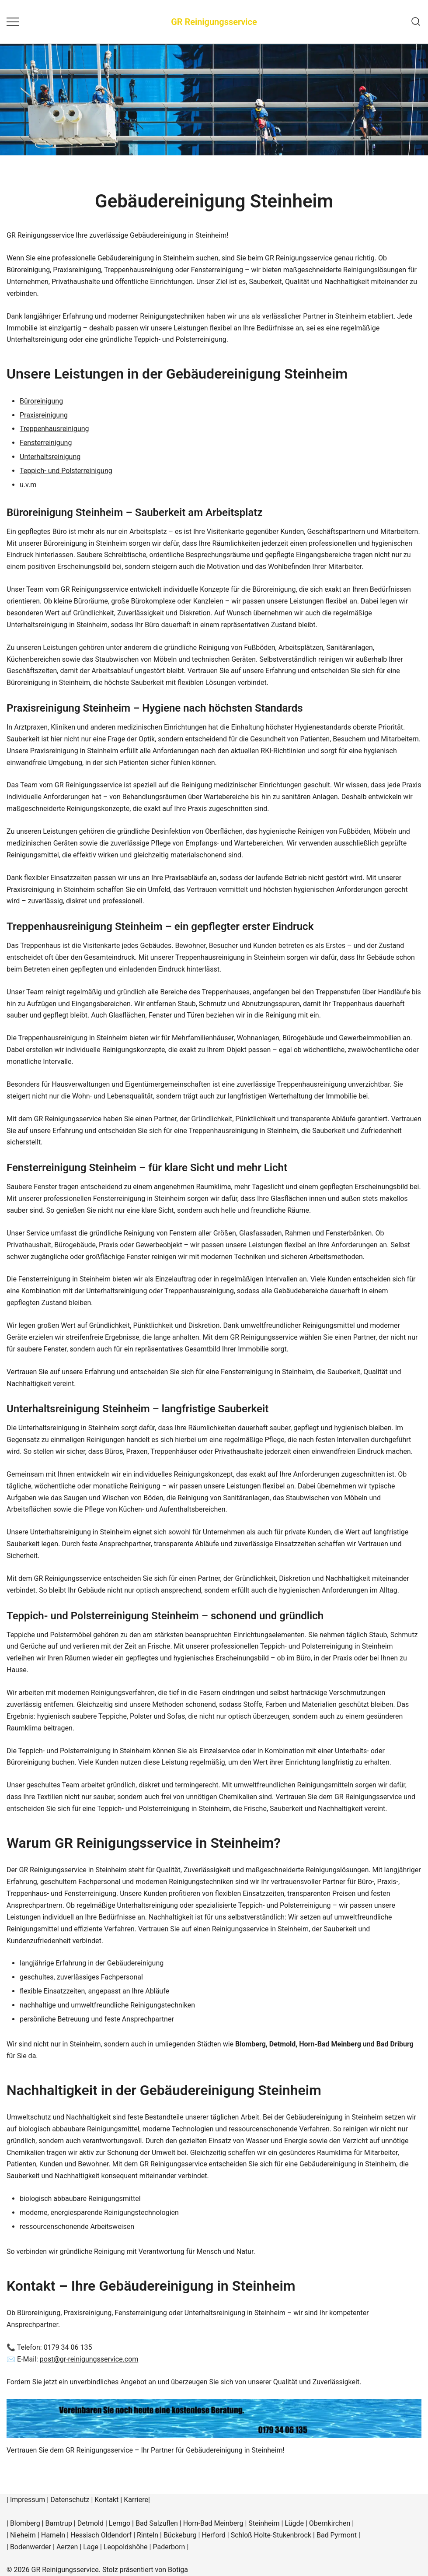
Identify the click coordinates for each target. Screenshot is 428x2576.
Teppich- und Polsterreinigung (66, 471)
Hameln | (55, 2535)
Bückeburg (180, 2535)
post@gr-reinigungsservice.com (89, 2359)
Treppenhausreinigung (54, 429)
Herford (214, 2535)
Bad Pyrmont (337, 2535)
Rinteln (147, 2535)
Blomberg (25, 2523)
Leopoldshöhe (126, 2547)
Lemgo (119, 2523)
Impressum (27, 2499)
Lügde (294, 2523)
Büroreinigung (41, 401)
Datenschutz (69, 2499)
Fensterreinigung (46, 443)
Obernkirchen (330, 2523)
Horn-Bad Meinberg (213, 2523)
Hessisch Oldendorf (101, 2535)
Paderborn (169, 2547)
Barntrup (58, 2523)
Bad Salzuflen (157, 2523)
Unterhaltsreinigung (50, 457)
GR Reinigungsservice (214, 22)
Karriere (136, 2499)
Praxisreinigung (44, 415)
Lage (90, 2547)
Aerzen (67, 2547)
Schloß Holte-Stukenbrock (271, 2535)
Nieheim (23, 2535)
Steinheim (263, 2523)
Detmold (90, 2523)
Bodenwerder (30, 2547)
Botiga (178, 2569)
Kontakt (106, 2499)
